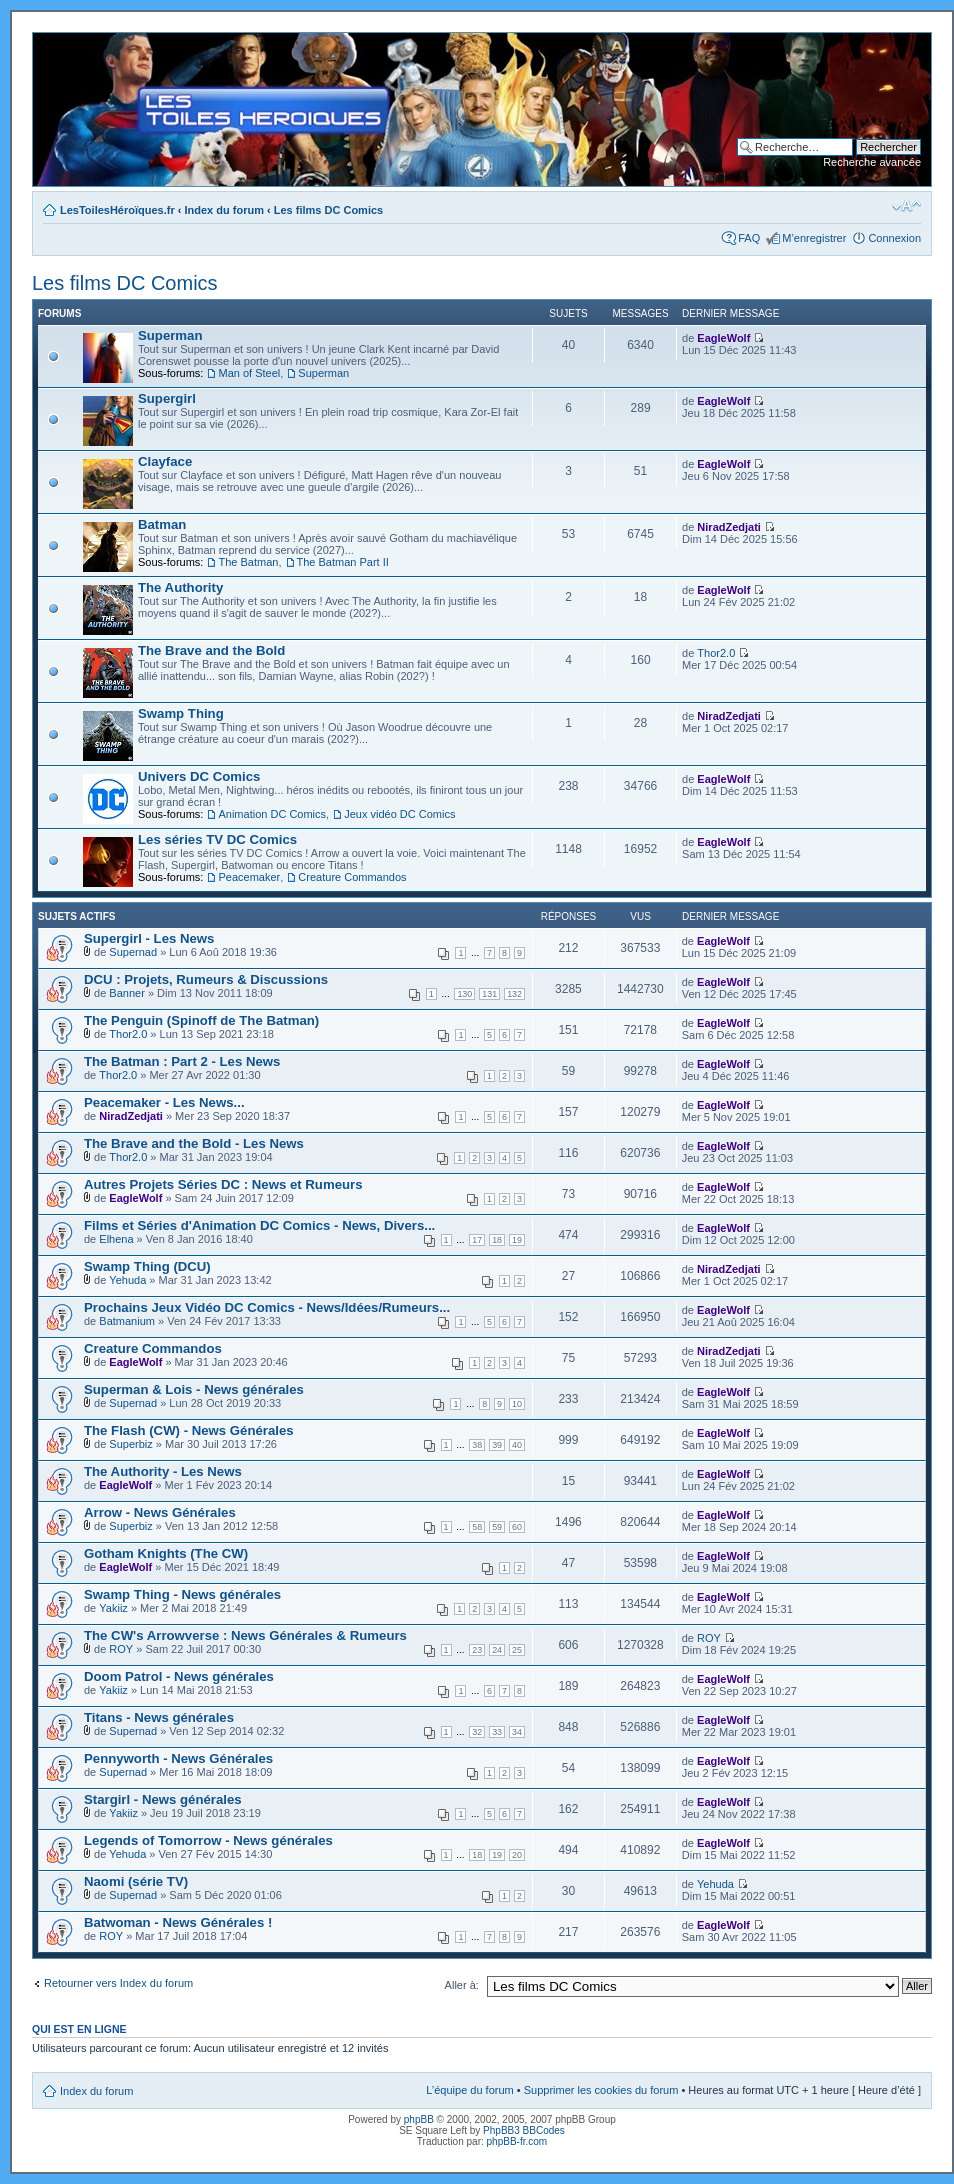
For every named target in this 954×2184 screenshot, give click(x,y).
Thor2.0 (716, 653)
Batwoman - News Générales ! (178, 1922)
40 (517, 1445)
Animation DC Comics (272, 814)
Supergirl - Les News (149, 938)
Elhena (116, 1239)
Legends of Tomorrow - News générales (208, 1840)
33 (497, 1732)
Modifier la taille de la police (906, 206)
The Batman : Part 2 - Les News (182, 1061)
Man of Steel (249, 373)
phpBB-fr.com (517, 2141)
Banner (126, 993)
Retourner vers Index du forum (118, 1983)
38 (477, 1445)
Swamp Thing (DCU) (147, 1266)
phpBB (419, 2119)
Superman (170, 335)
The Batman (248, 562)
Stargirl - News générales (163, 1799)
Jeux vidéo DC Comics (399, 814)
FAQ (749, 238)
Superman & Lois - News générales (194, 1389)
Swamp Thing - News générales (182, 1594)
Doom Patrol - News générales (179, 1676)
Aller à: (462, 1985)
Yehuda (127, 1280)
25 (517, 1650)
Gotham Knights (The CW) (166, 1553)
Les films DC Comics (328, 210)
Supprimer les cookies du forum (601, 2090)
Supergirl (167, 398)
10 (517, 1404)
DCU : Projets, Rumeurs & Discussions (206, 979)
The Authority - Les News (163, 1471)
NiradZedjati (729, 527)
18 (497, 1240)
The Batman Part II (343, 562)
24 (497, 1650)
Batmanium (127, 1321)
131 (489, 994)
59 (497, 1527)
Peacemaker (249, 877)
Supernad (133, 952)
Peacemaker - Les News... (164, 1102)
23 (477, 1650)
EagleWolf (723, 338)
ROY (121, 1649)
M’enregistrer (814, 238)
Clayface (165, 461)
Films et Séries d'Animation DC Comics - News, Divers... (259, 1225)
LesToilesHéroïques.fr (117, 210)
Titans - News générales (159, 1717)
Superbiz (130, 1444)
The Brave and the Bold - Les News (194, 1143)
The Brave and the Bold (211, 650)
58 (477, 1527)
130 (464, 994)
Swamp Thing (181, 713)
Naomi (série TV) (136, 1881)
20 (517, 1855)
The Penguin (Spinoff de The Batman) (201, 1020)
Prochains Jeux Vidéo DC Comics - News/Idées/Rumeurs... (267, 1307)
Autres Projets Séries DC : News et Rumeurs (223, 1184)
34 (517, 1732)
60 (517, 1527)
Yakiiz (113, 1608)
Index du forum (224, 210)
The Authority (180, 587)
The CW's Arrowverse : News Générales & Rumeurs (245, 1635)
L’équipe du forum (469, 2090)
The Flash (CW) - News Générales (189, 1430)
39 (497, 1445)
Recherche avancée (872, 162)
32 (477, 1732)
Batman (162, 524)
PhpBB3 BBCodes (524, 2130)
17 (477, 1240)
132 (514, 994)
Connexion (894, 238)
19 (517, 1240)
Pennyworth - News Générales (178, 1758)
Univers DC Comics (199, 776)
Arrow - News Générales (160, 1512)
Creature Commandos (352, 877)
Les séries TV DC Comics (217, 839)
